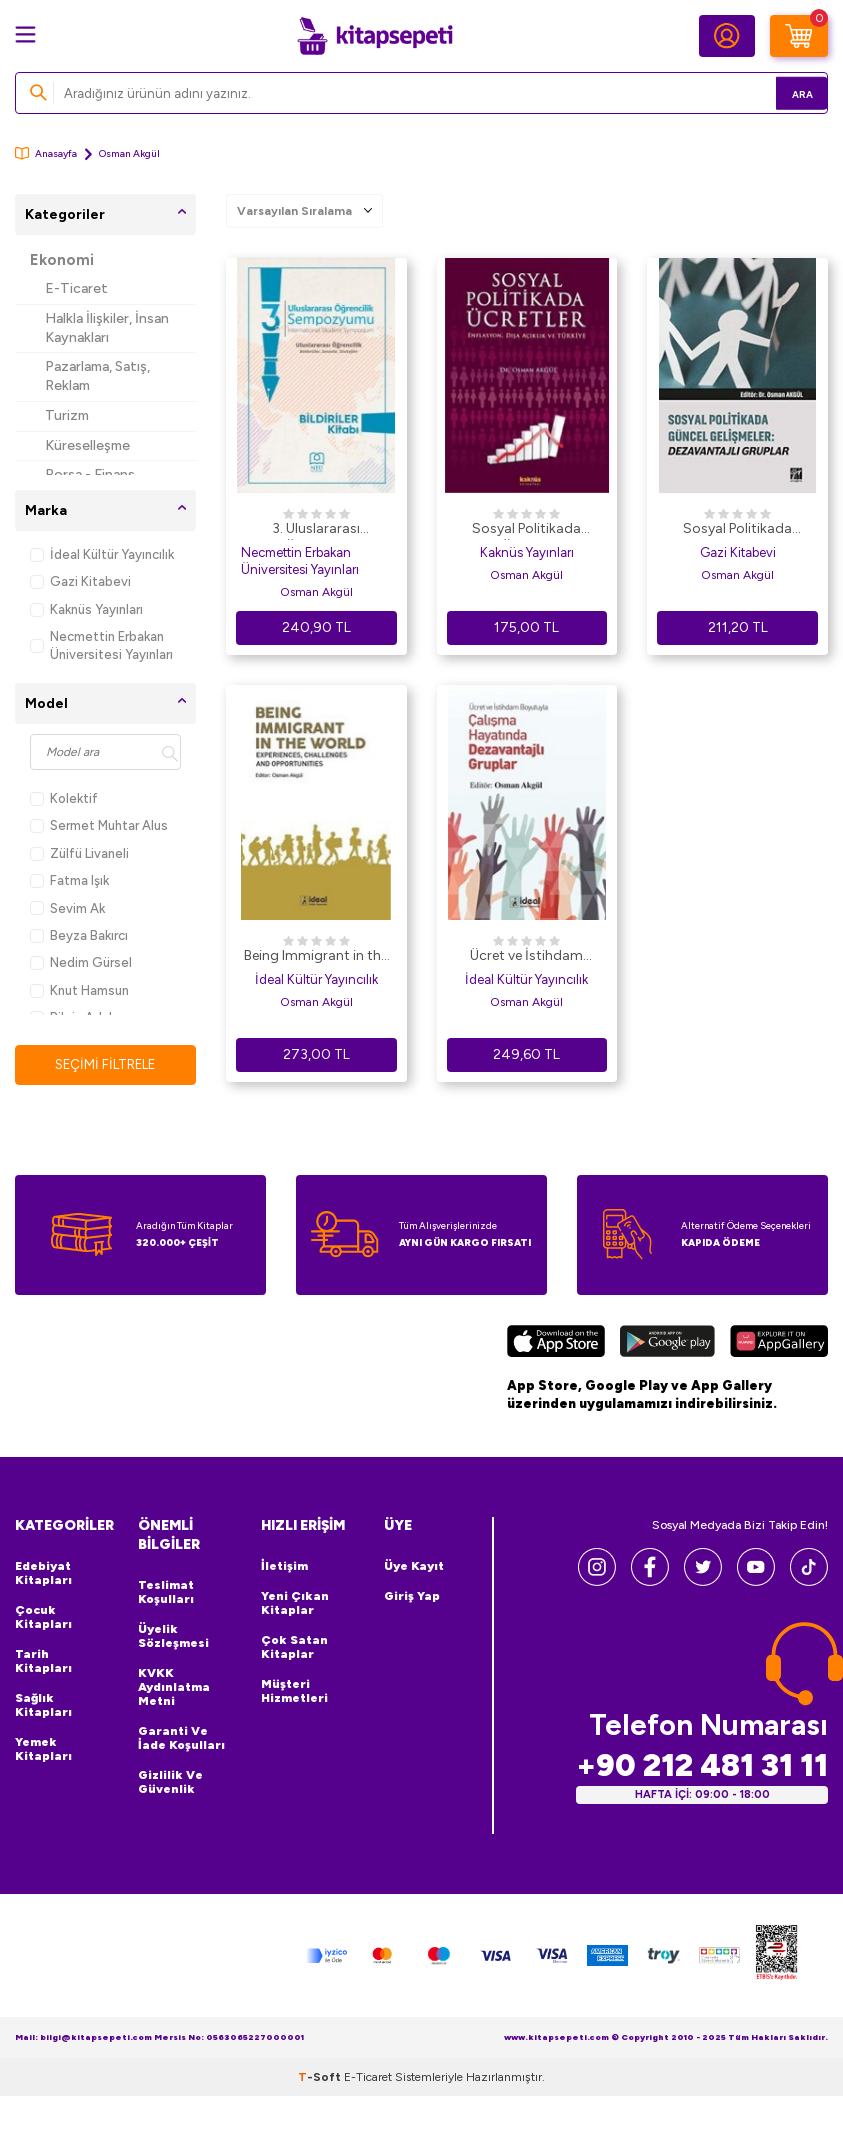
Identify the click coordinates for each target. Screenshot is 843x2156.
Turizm (67, 415)
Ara (783, 92)
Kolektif (64, 798)
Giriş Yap (412, 1597)
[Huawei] (779, 1344)
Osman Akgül (316, 592)
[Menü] (25, 34)
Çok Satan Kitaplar (294, 1648)
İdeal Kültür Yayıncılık (102, 554)
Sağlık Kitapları (43, 1706)
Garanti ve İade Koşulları (181, 1739)
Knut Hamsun (79, 990)
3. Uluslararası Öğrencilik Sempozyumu (316, 530)
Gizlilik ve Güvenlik (170, 1783)
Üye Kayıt (414, 1567)
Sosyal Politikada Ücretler (526, 530)
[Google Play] (668, 1344)
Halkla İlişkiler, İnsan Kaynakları (107, 328)
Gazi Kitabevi (80, 581)
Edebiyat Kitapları (43, 1574)
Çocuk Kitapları (43, 1618)
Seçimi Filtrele (105, 1064)
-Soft (321, 2078)
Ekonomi (62, 260)
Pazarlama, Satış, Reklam (97, 376)
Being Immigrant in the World (316, 957)
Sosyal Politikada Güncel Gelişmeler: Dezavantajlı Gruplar (738, 530)
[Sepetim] (799, 36)
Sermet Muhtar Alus (99, 825)
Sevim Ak (67, 908)
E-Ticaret (76, 288)
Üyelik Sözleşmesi (173, 1637)
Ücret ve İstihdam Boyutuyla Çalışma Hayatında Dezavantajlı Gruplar (526, 957)
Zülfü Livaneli (79, 853)
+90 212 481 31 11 (702, 1766)
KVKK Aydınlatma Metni (174, 1688)
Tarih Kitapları (43, 1662)
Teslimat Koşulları (166, 1593)
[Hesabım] (727, 36)
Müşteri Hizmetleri (294, 1692)
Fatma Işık (69, 880)
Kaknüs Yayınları (86, 609)
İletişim (284, 1567)
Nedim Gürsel (81, 962)
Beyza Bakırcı (79, 935)
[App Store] (556, 1344)
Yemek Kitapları (43, 1750)
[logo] (375, 36)
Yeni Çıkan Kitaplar (295, 1604)
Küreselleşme (87, 445)
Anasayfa (46, 153)
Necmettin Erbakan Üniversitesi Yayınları (101, 645)
